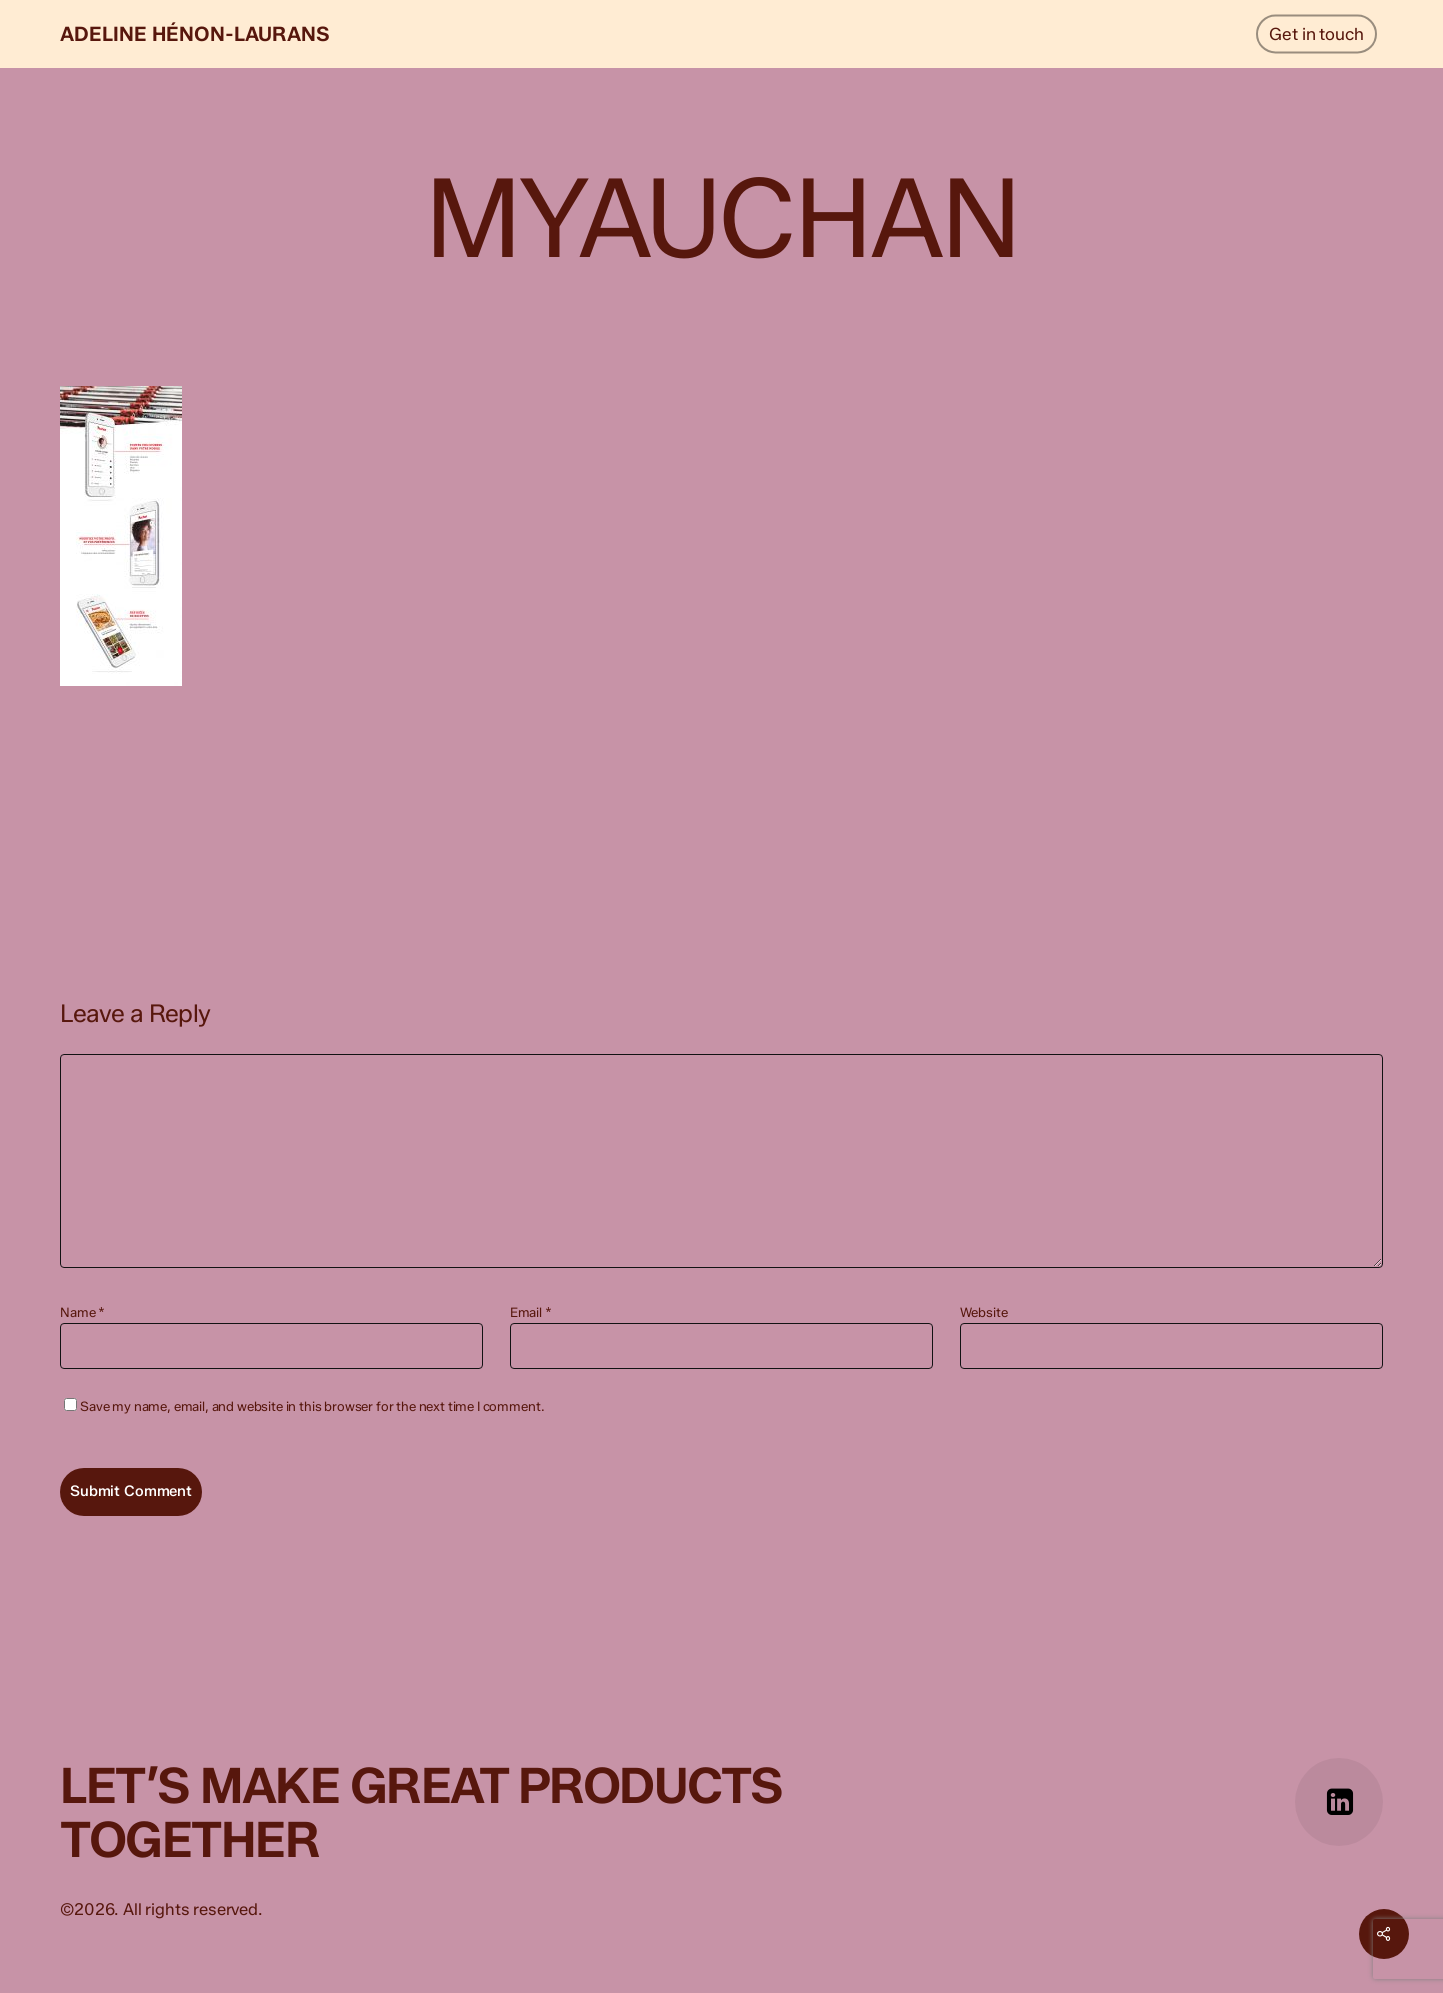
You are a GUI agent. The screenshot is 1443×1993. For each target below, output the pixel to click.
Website (984, 1312)
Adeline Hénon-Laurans (195, 34)
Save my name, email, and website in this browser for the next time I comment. (312, 1406)
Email (531, 1312)
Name (82, 1312)
